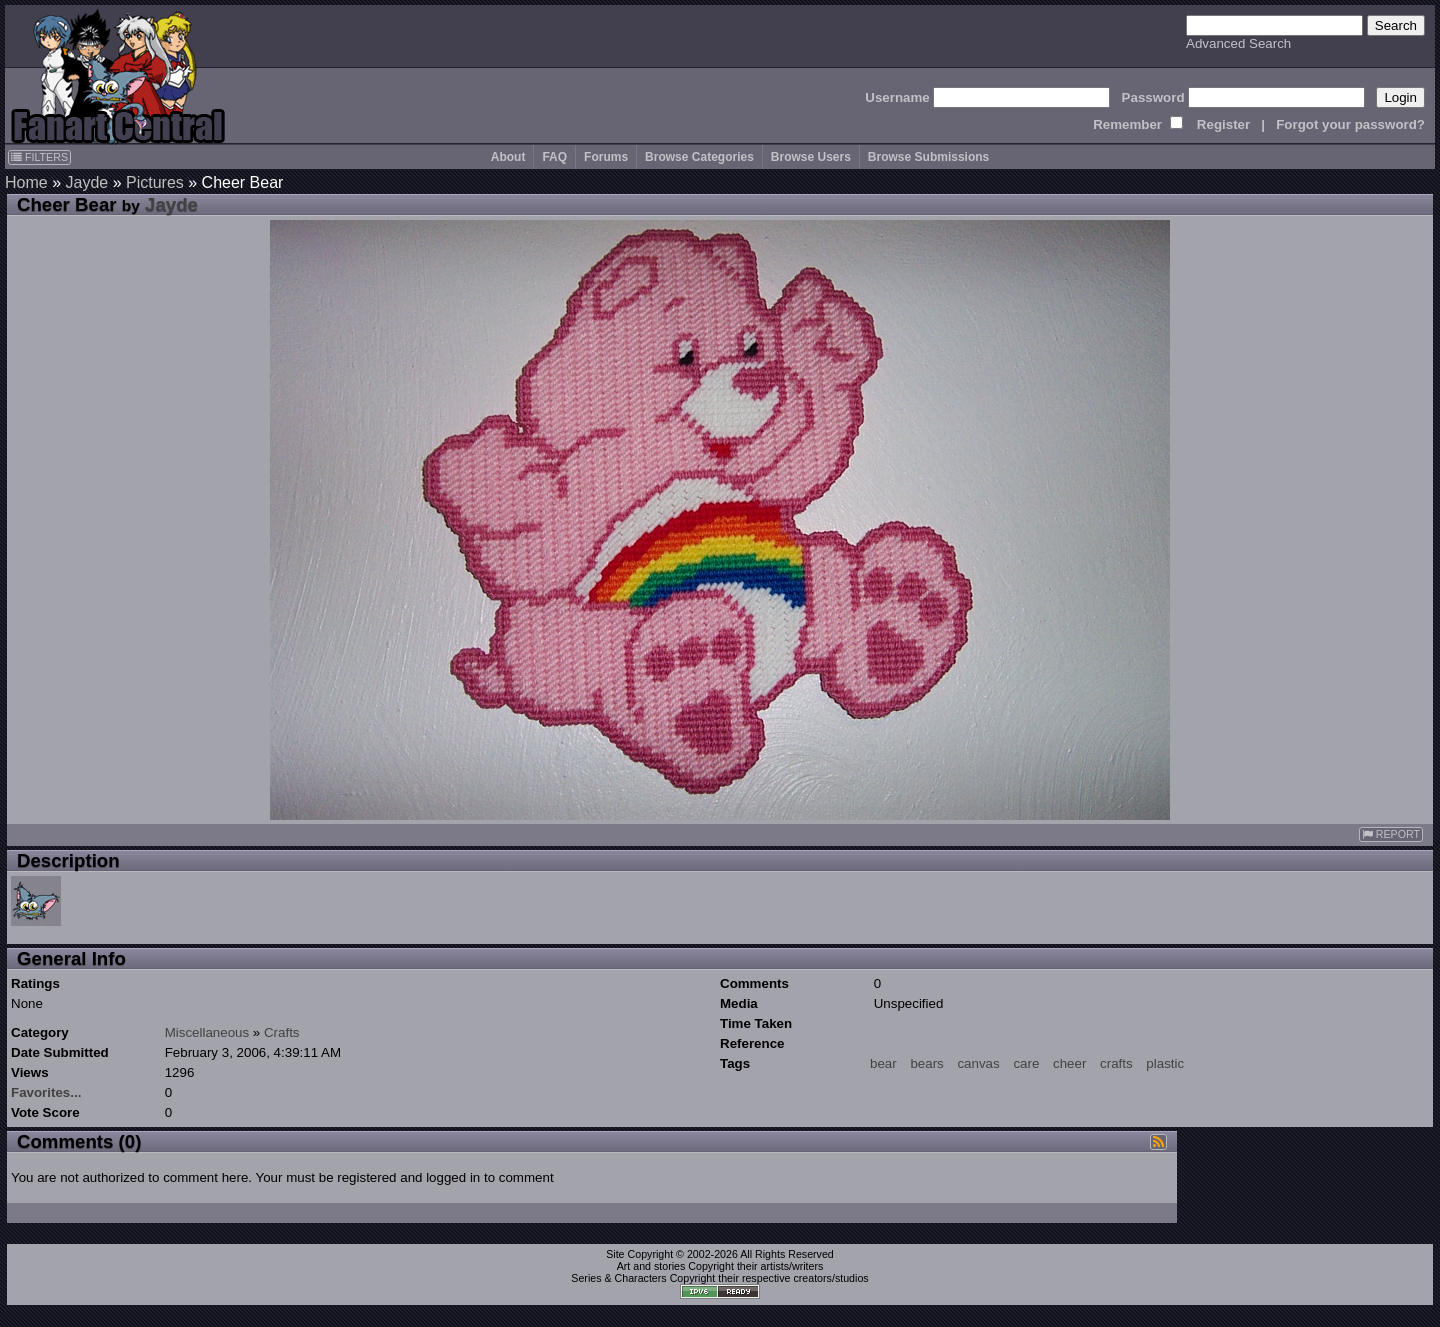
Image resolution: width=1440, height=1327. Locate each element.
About (508, 157)
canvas (978, 1063)
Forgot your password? (1350, 124)
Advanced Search (1238, 43)
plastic (1165, 1063)
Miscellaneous (207, 1032)
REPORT (1391, 834)
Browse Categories (699, 157)
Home (26, 182)
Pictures (155, 182)
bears (926, 1063)
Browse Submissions (928, 157)
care (1026, 1063)
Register (1223, 124)
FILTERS (39, 157)
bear (883, 1063)
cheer (1069, 1063)
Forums (606, 157)
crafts (1116, 1063)
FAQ (554, 157)
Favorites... (46, 1092)
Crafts (282, 1032)
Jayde (86, 182)
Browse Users (811, 157)
